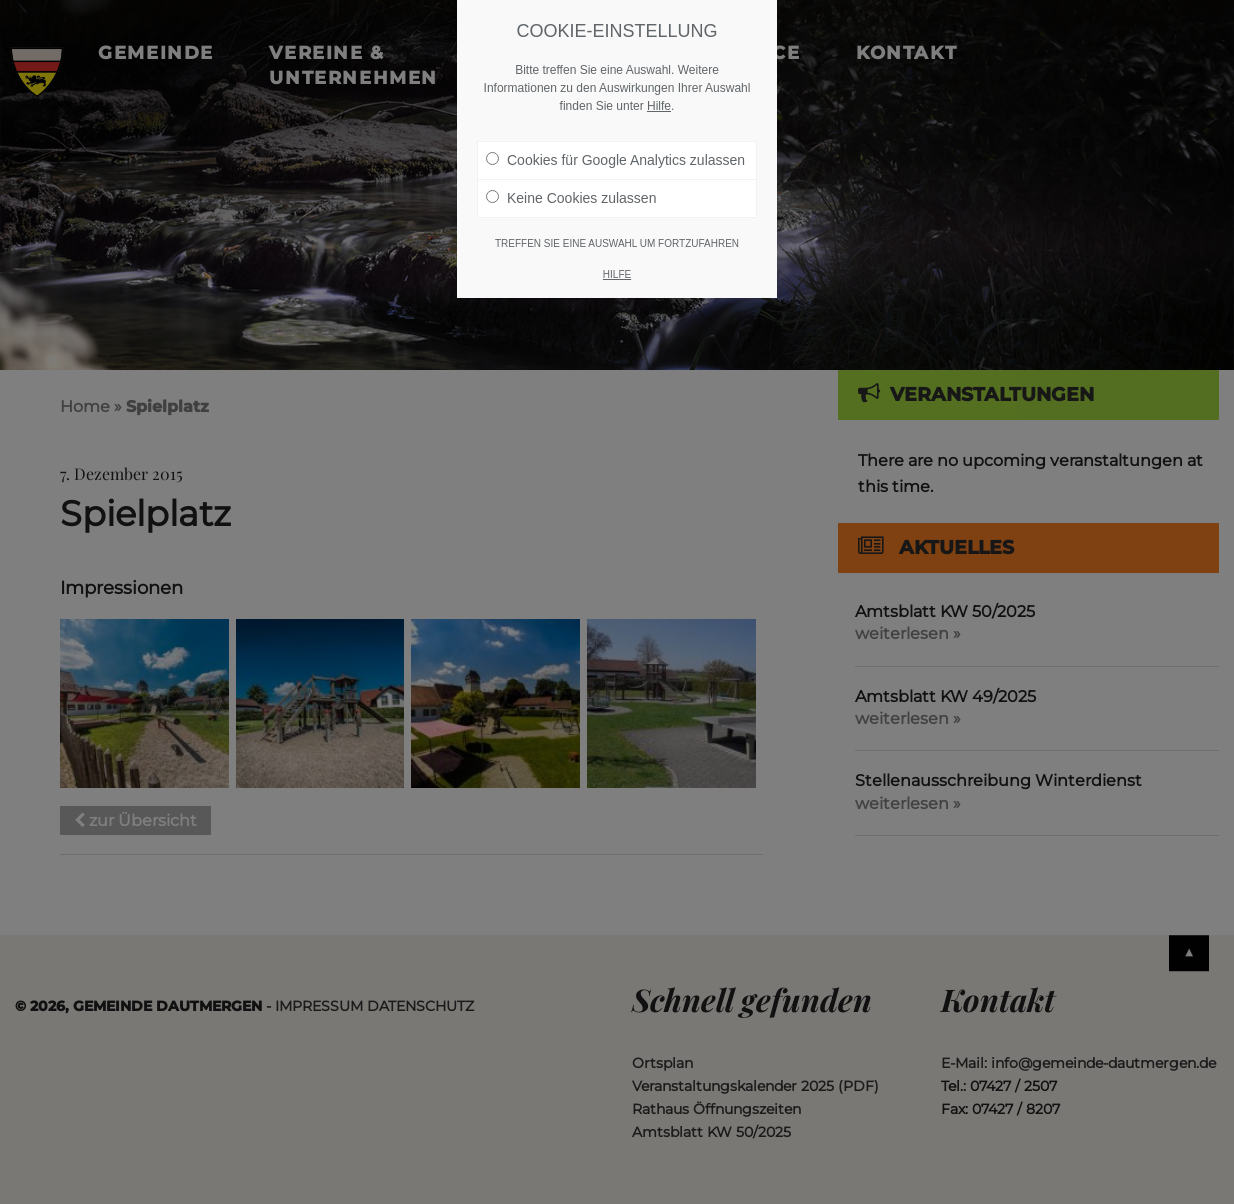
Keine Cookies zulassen (571, 198)
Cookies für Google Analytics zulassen (615, 160)
